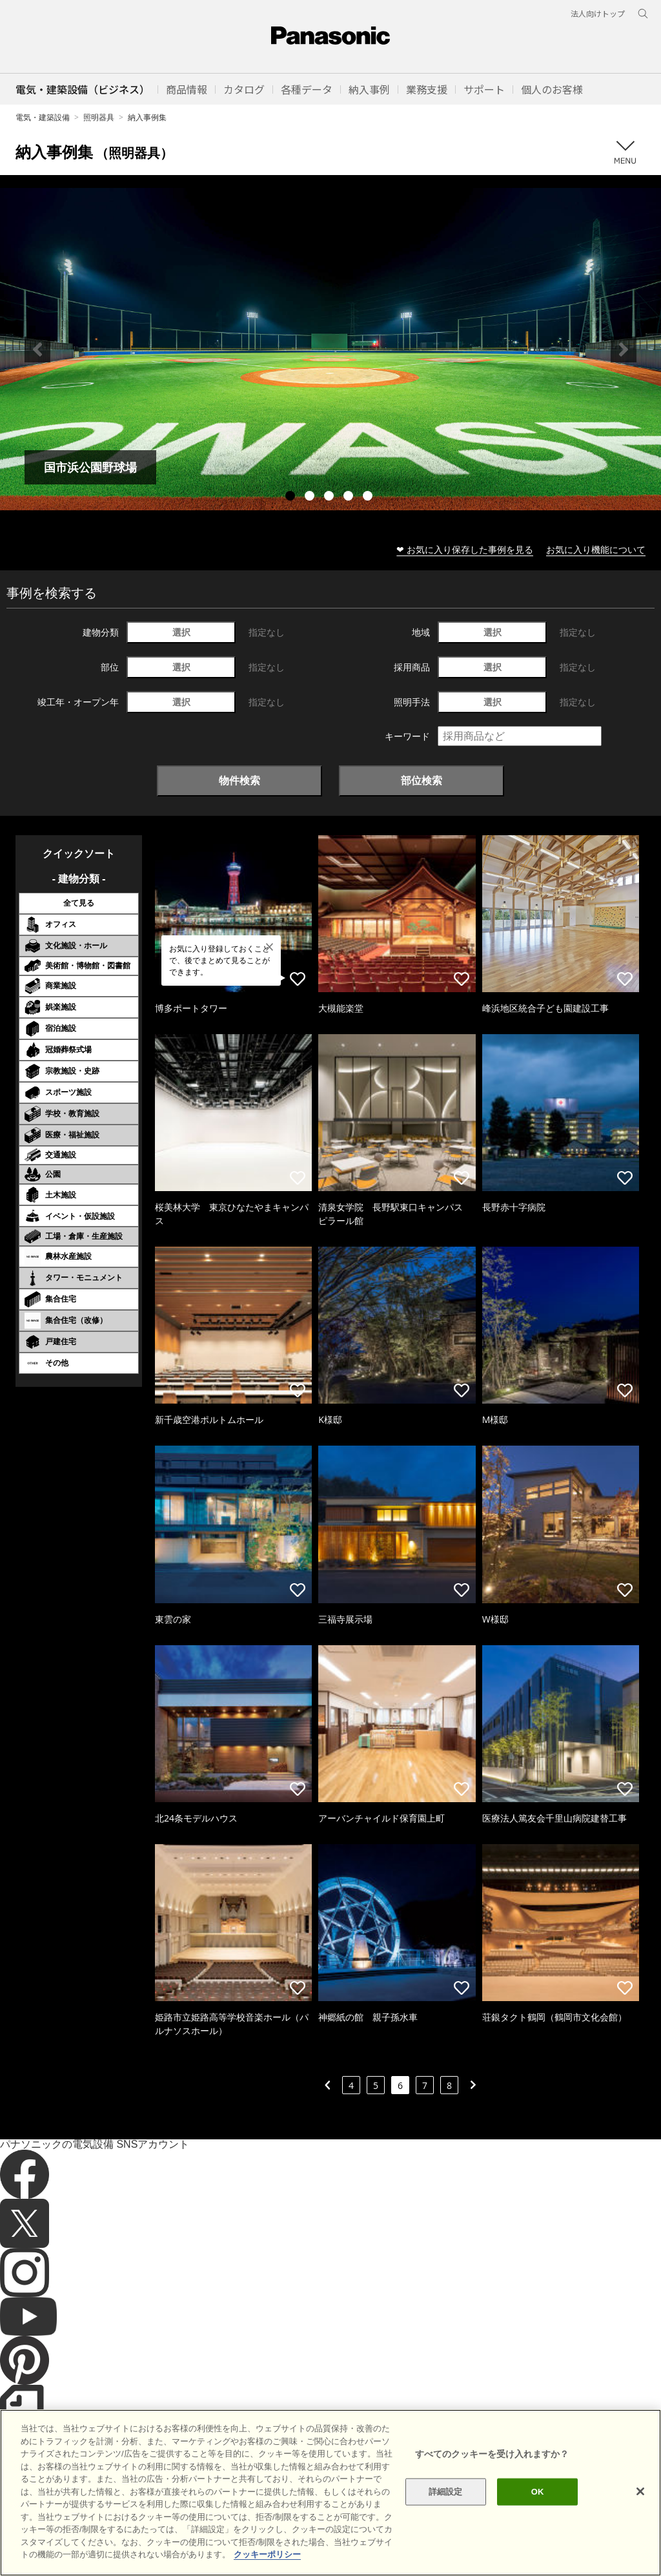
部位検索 (421, 780)
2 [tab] (311, 497)
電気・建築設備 (42, 117)
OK (537, 2507)
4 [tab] (349, 497)
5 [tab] (369, 497)
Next (623, 349)
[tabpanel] (330, 349)
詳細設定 (446, 2507)
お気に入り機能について (596, 549)
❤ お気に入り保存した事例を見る (464, 549)
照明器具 (98, 117)
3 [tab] (330, 497)
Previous (37, 349)
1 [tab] (291, 497)
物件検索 (239, 780)
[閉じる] (640, 2507)
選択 (181, 632)
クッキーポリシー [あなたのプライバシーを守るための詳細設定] (267, 2570)
